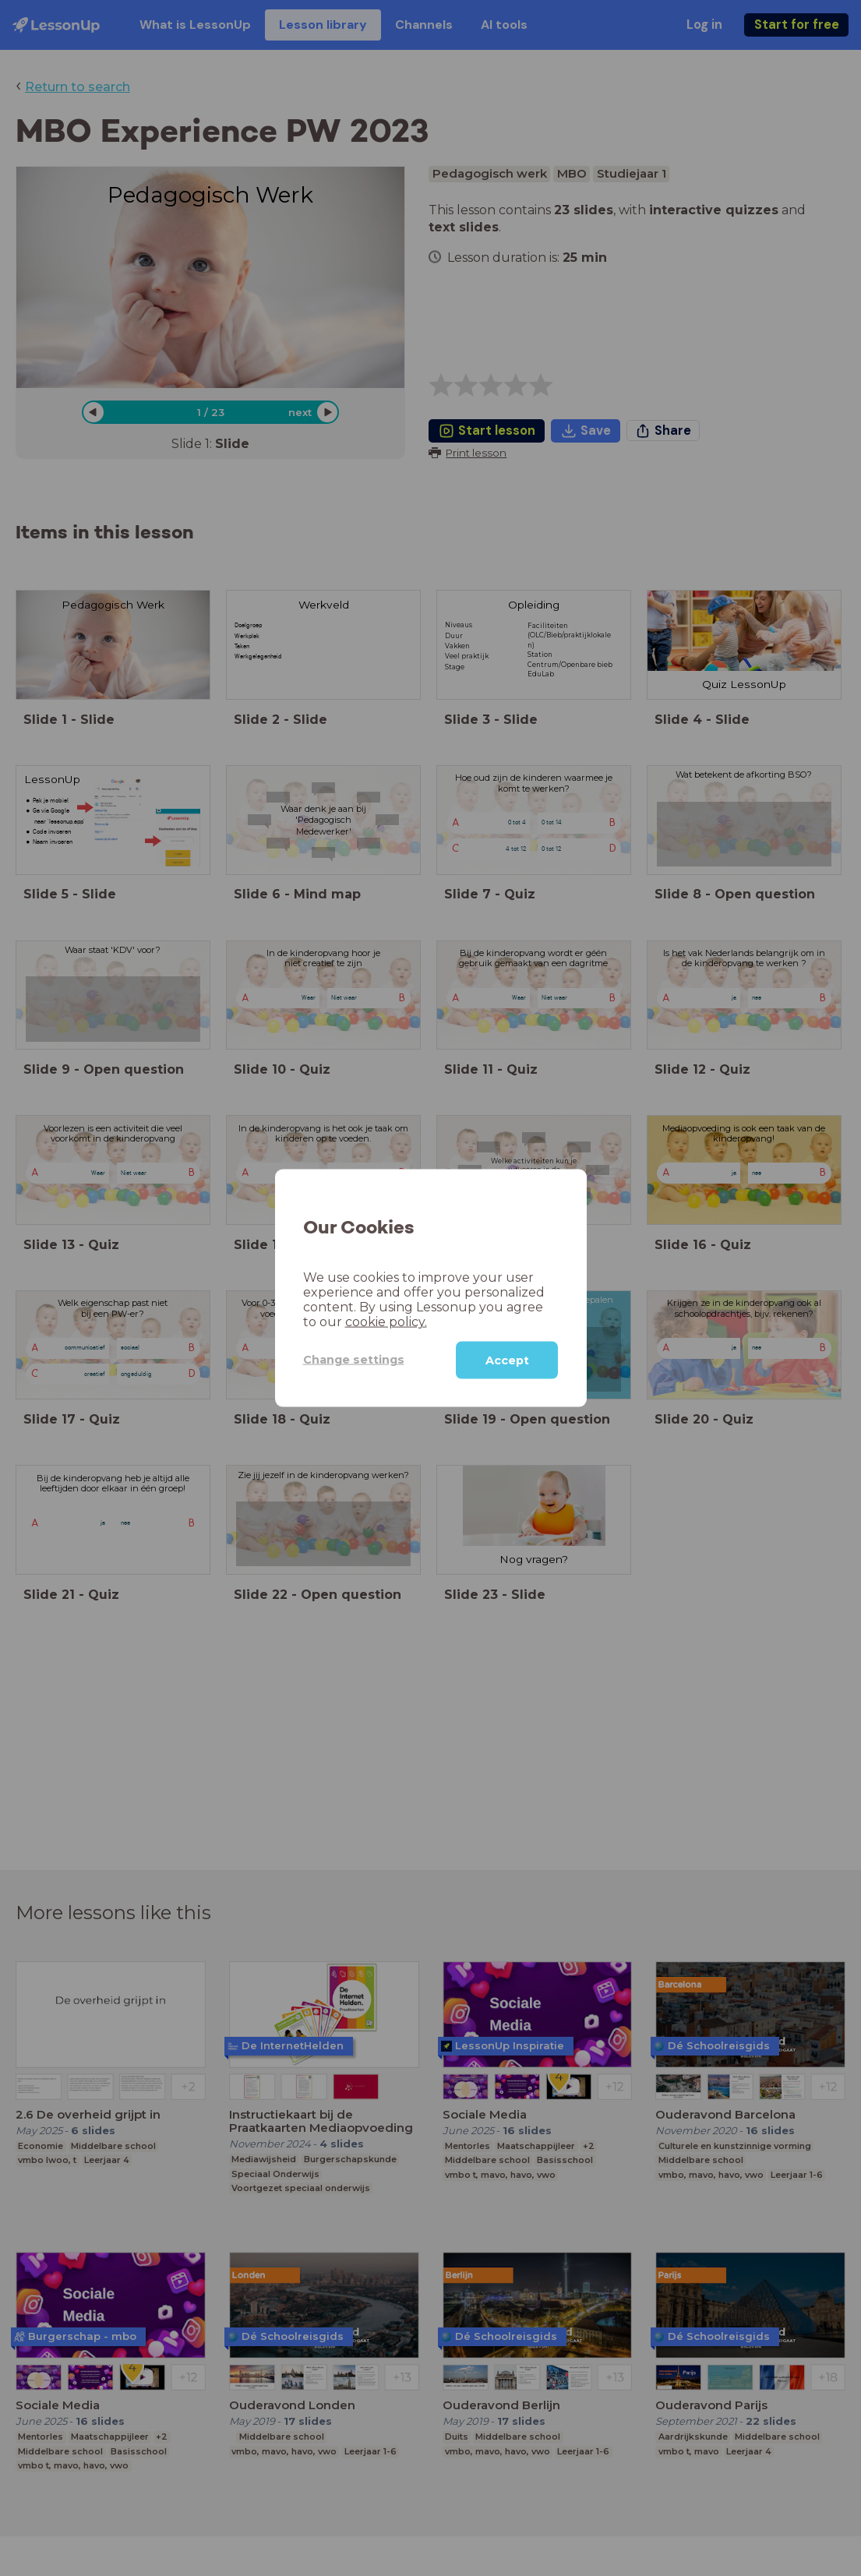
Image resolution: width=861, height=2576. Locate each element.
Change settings (353, 1360)
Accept (507, 1360)
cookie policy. (386, 1321)
